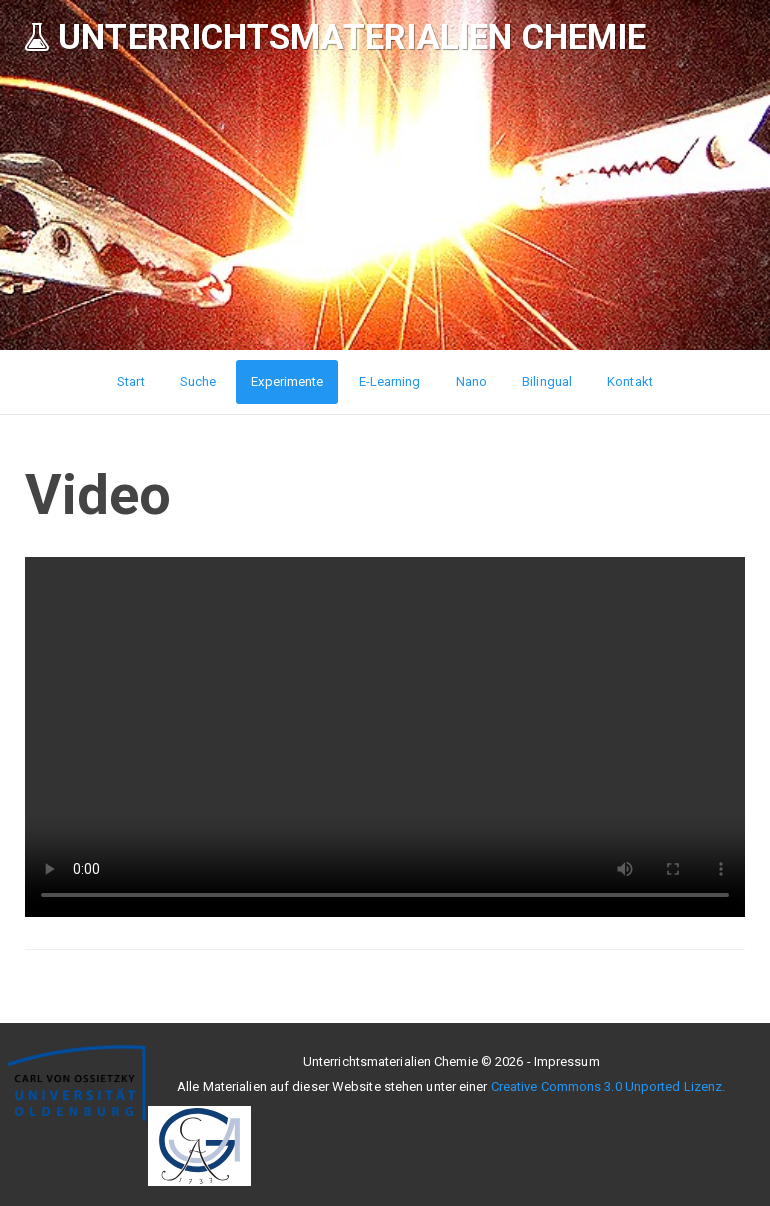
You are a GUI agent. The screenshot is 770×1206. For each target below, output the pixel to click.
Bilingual (547, 381)
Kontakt (630, 381)
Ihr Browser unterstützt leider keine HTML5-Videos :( (385, 737)
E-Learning (390, 381)
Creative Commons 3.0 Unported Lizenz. (608, 1086)
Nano (471, 381)
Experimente (287, 381)
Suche (198, 381)
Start (131, 381)
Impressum (567, 1061)
